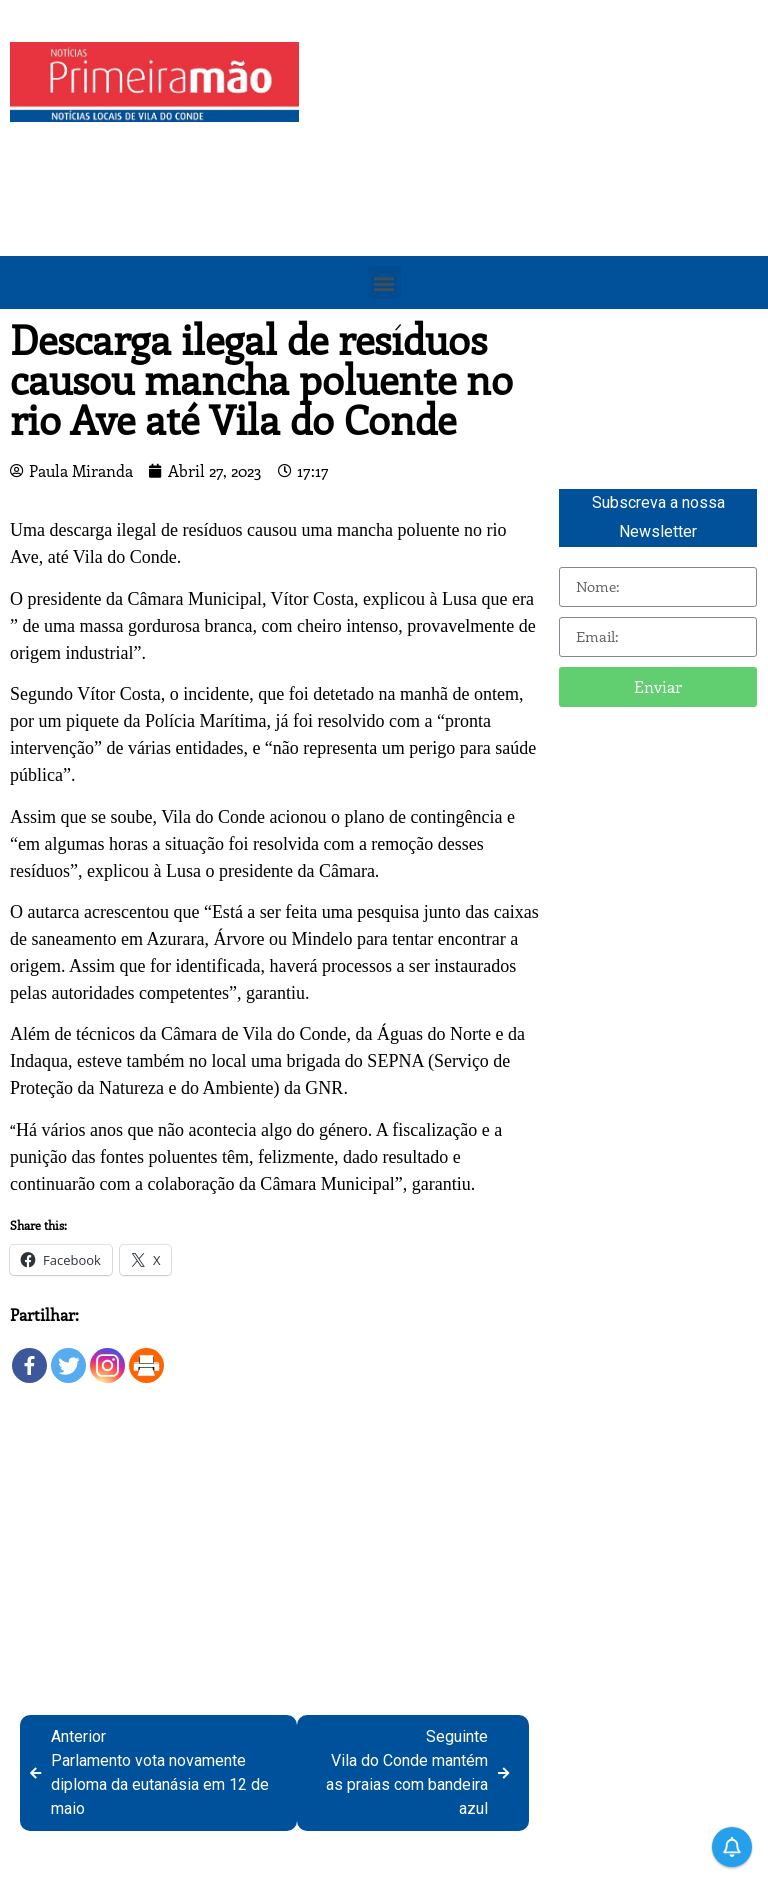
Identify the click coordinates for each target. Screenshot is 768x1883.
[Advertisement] (538, 182)
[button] (384, 282)
